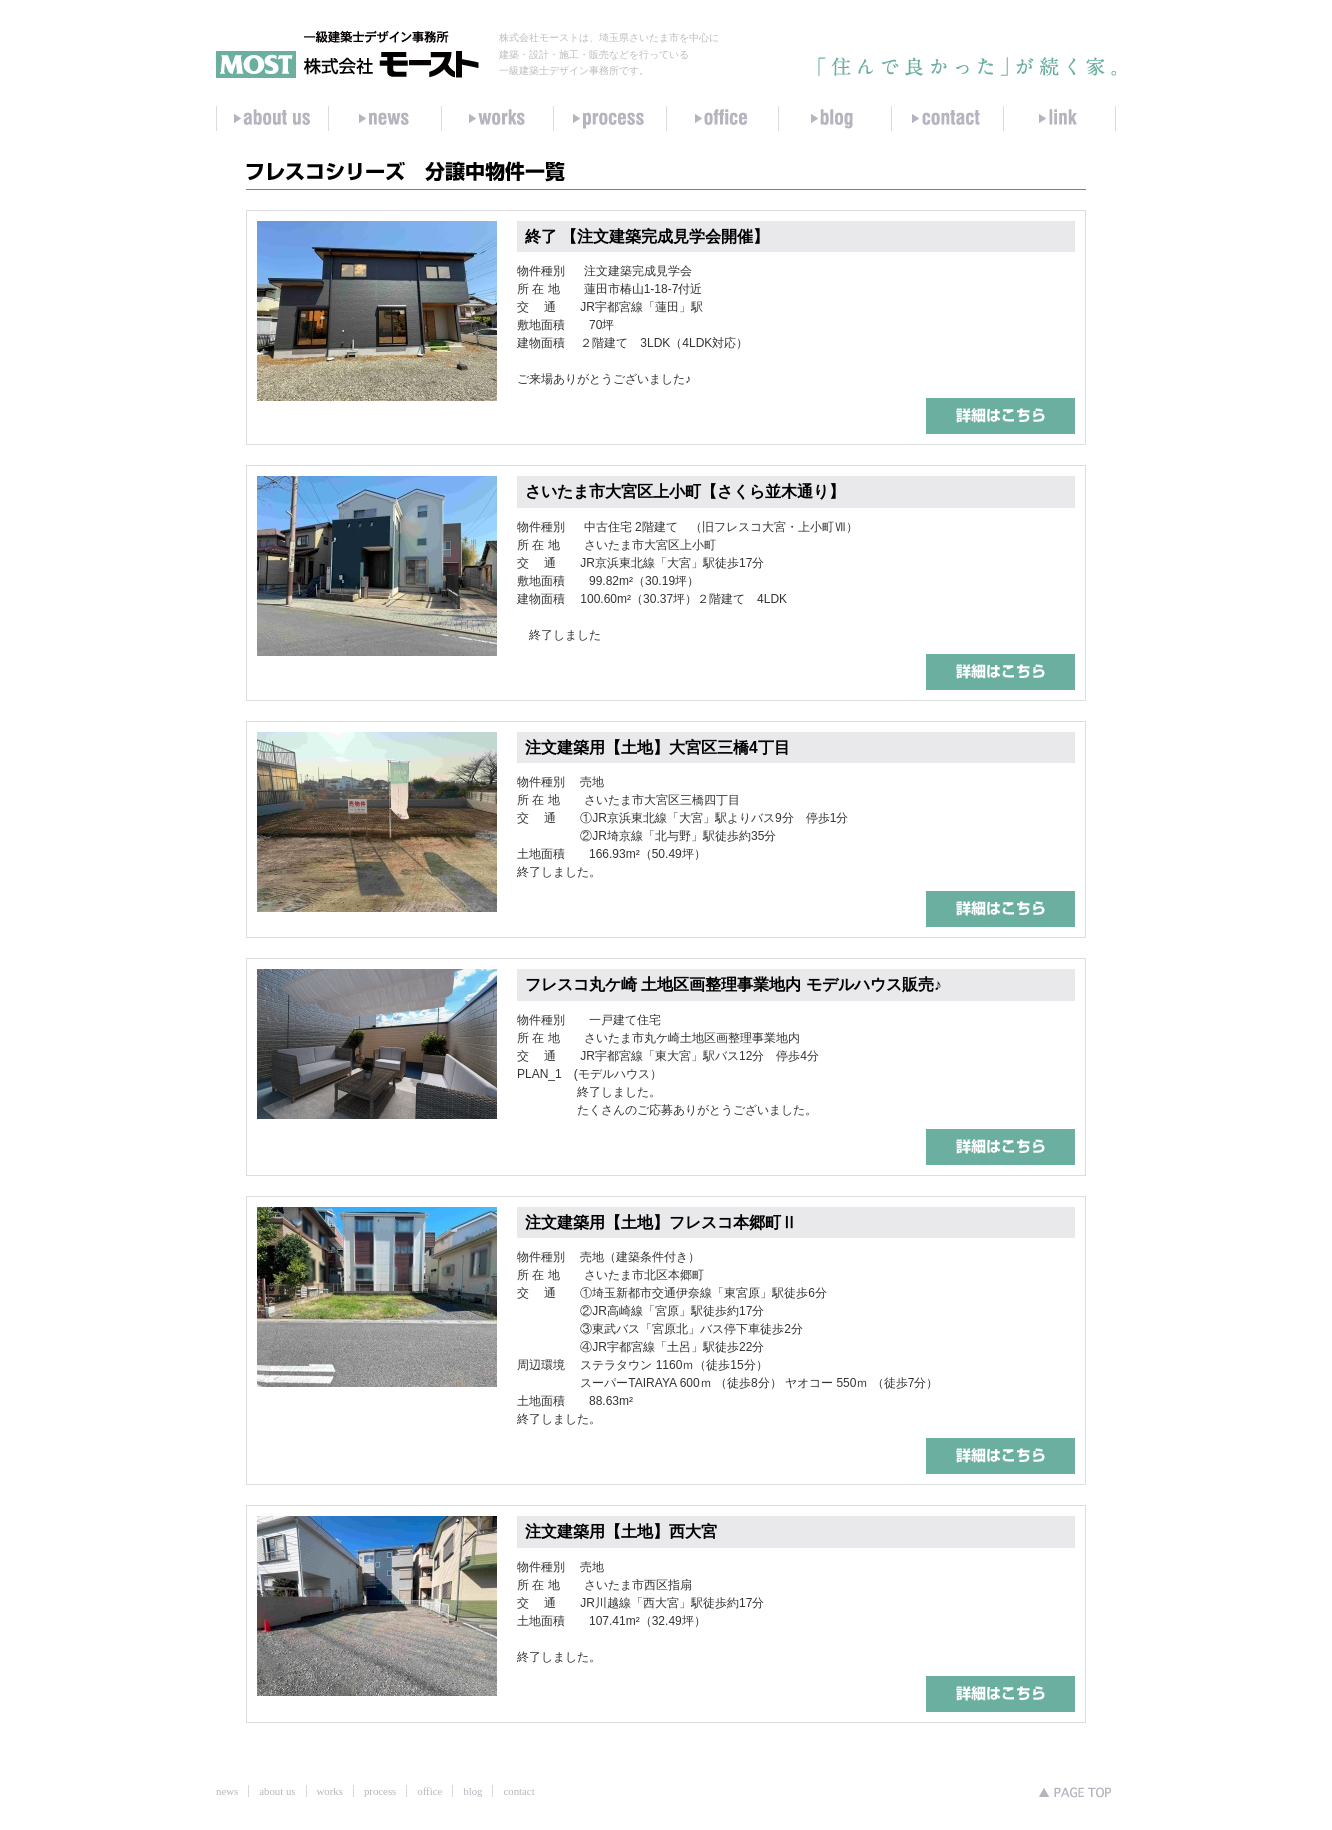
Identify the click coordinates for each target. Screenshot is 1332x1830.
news (227, 1791)
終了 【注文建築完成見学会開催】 (647, 236)
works (330, 1791)
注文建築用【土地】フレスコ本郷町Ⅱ (661, 1222)
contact (518, 1791)
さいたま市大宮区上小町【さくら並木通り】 (685, 491)
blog (472, 1791)
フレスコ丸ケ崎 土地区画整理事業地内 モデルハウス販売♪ (733, 984)
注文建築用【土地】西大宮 (621, 1531)
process (380, 1791)
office (429, 1791)
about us (277, 1791)
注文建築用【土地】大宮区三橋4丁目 (657, 747)
